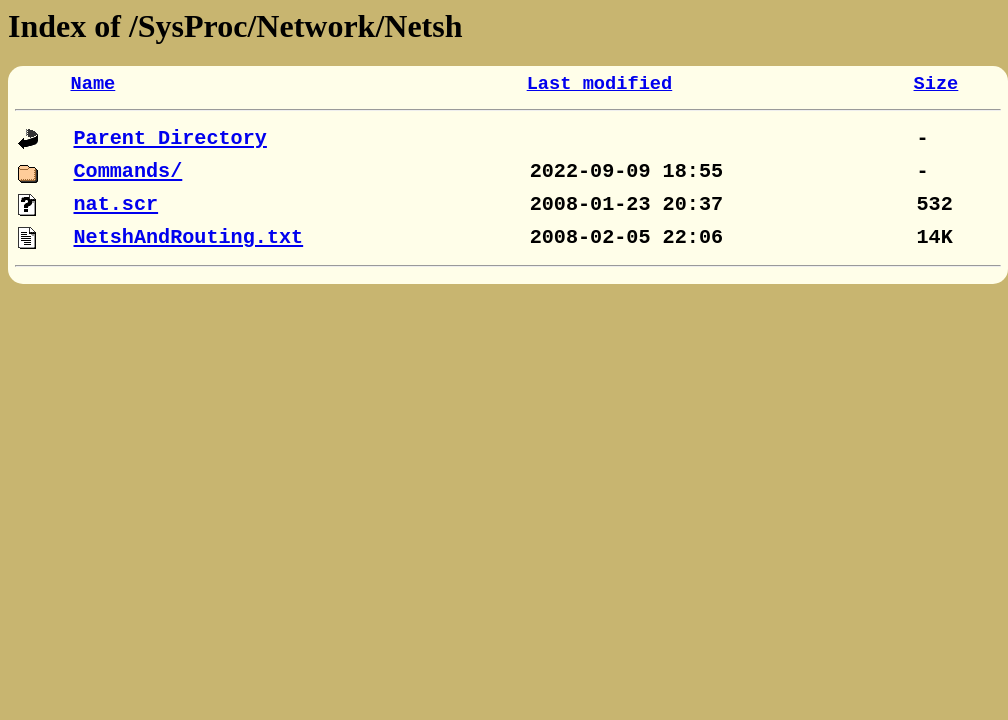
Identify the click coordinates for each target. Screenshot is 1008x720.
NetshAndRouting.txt (189, 237)
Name (93, 84)
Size (936, 84)
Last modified (600, 84)
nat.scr (116, 204)
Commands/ (128, 171)
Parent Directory (170, 138)
